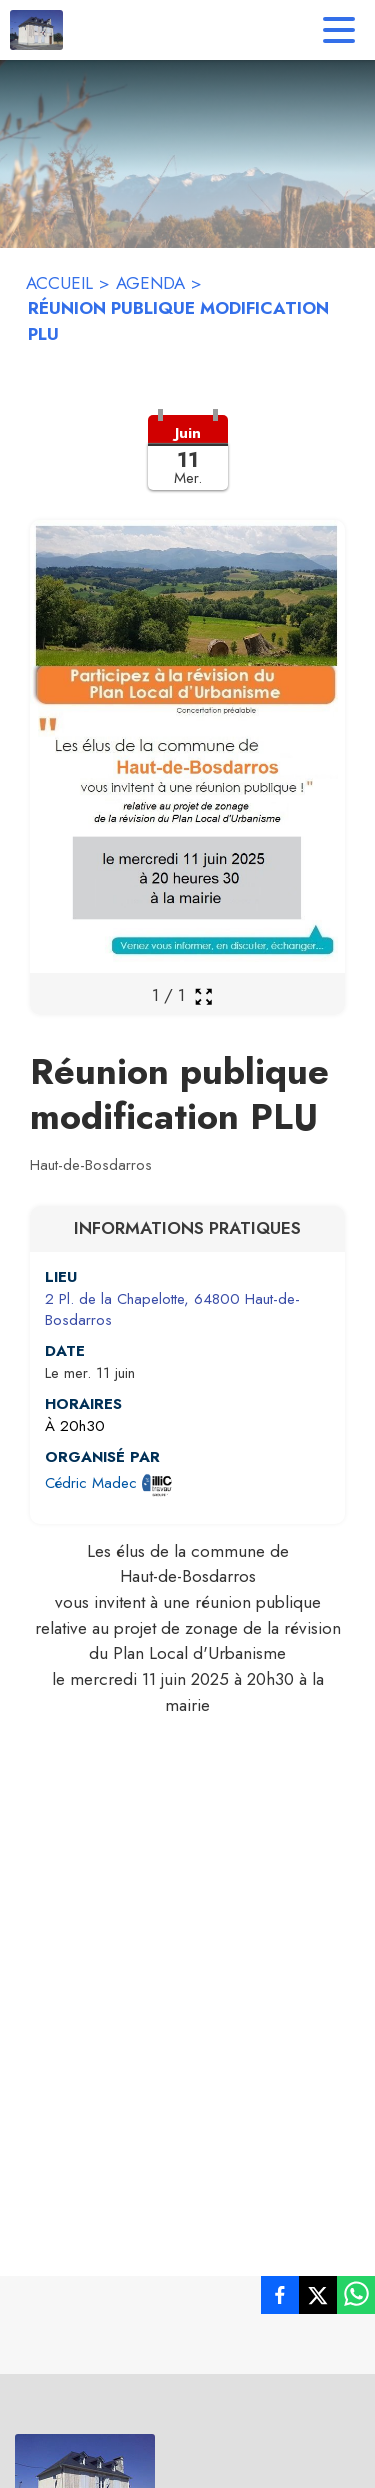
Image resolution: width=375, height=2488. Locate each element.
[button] (187, 465)
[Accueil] (36, 30)
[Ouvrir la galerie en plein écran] (203, 996)
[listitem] (280, 2299)
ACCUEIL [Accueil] (59, 283)
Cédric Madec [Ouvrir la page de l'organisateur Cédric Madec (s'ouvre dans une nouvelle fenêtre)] (91, 1483)
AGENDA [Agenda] (150, 283)
